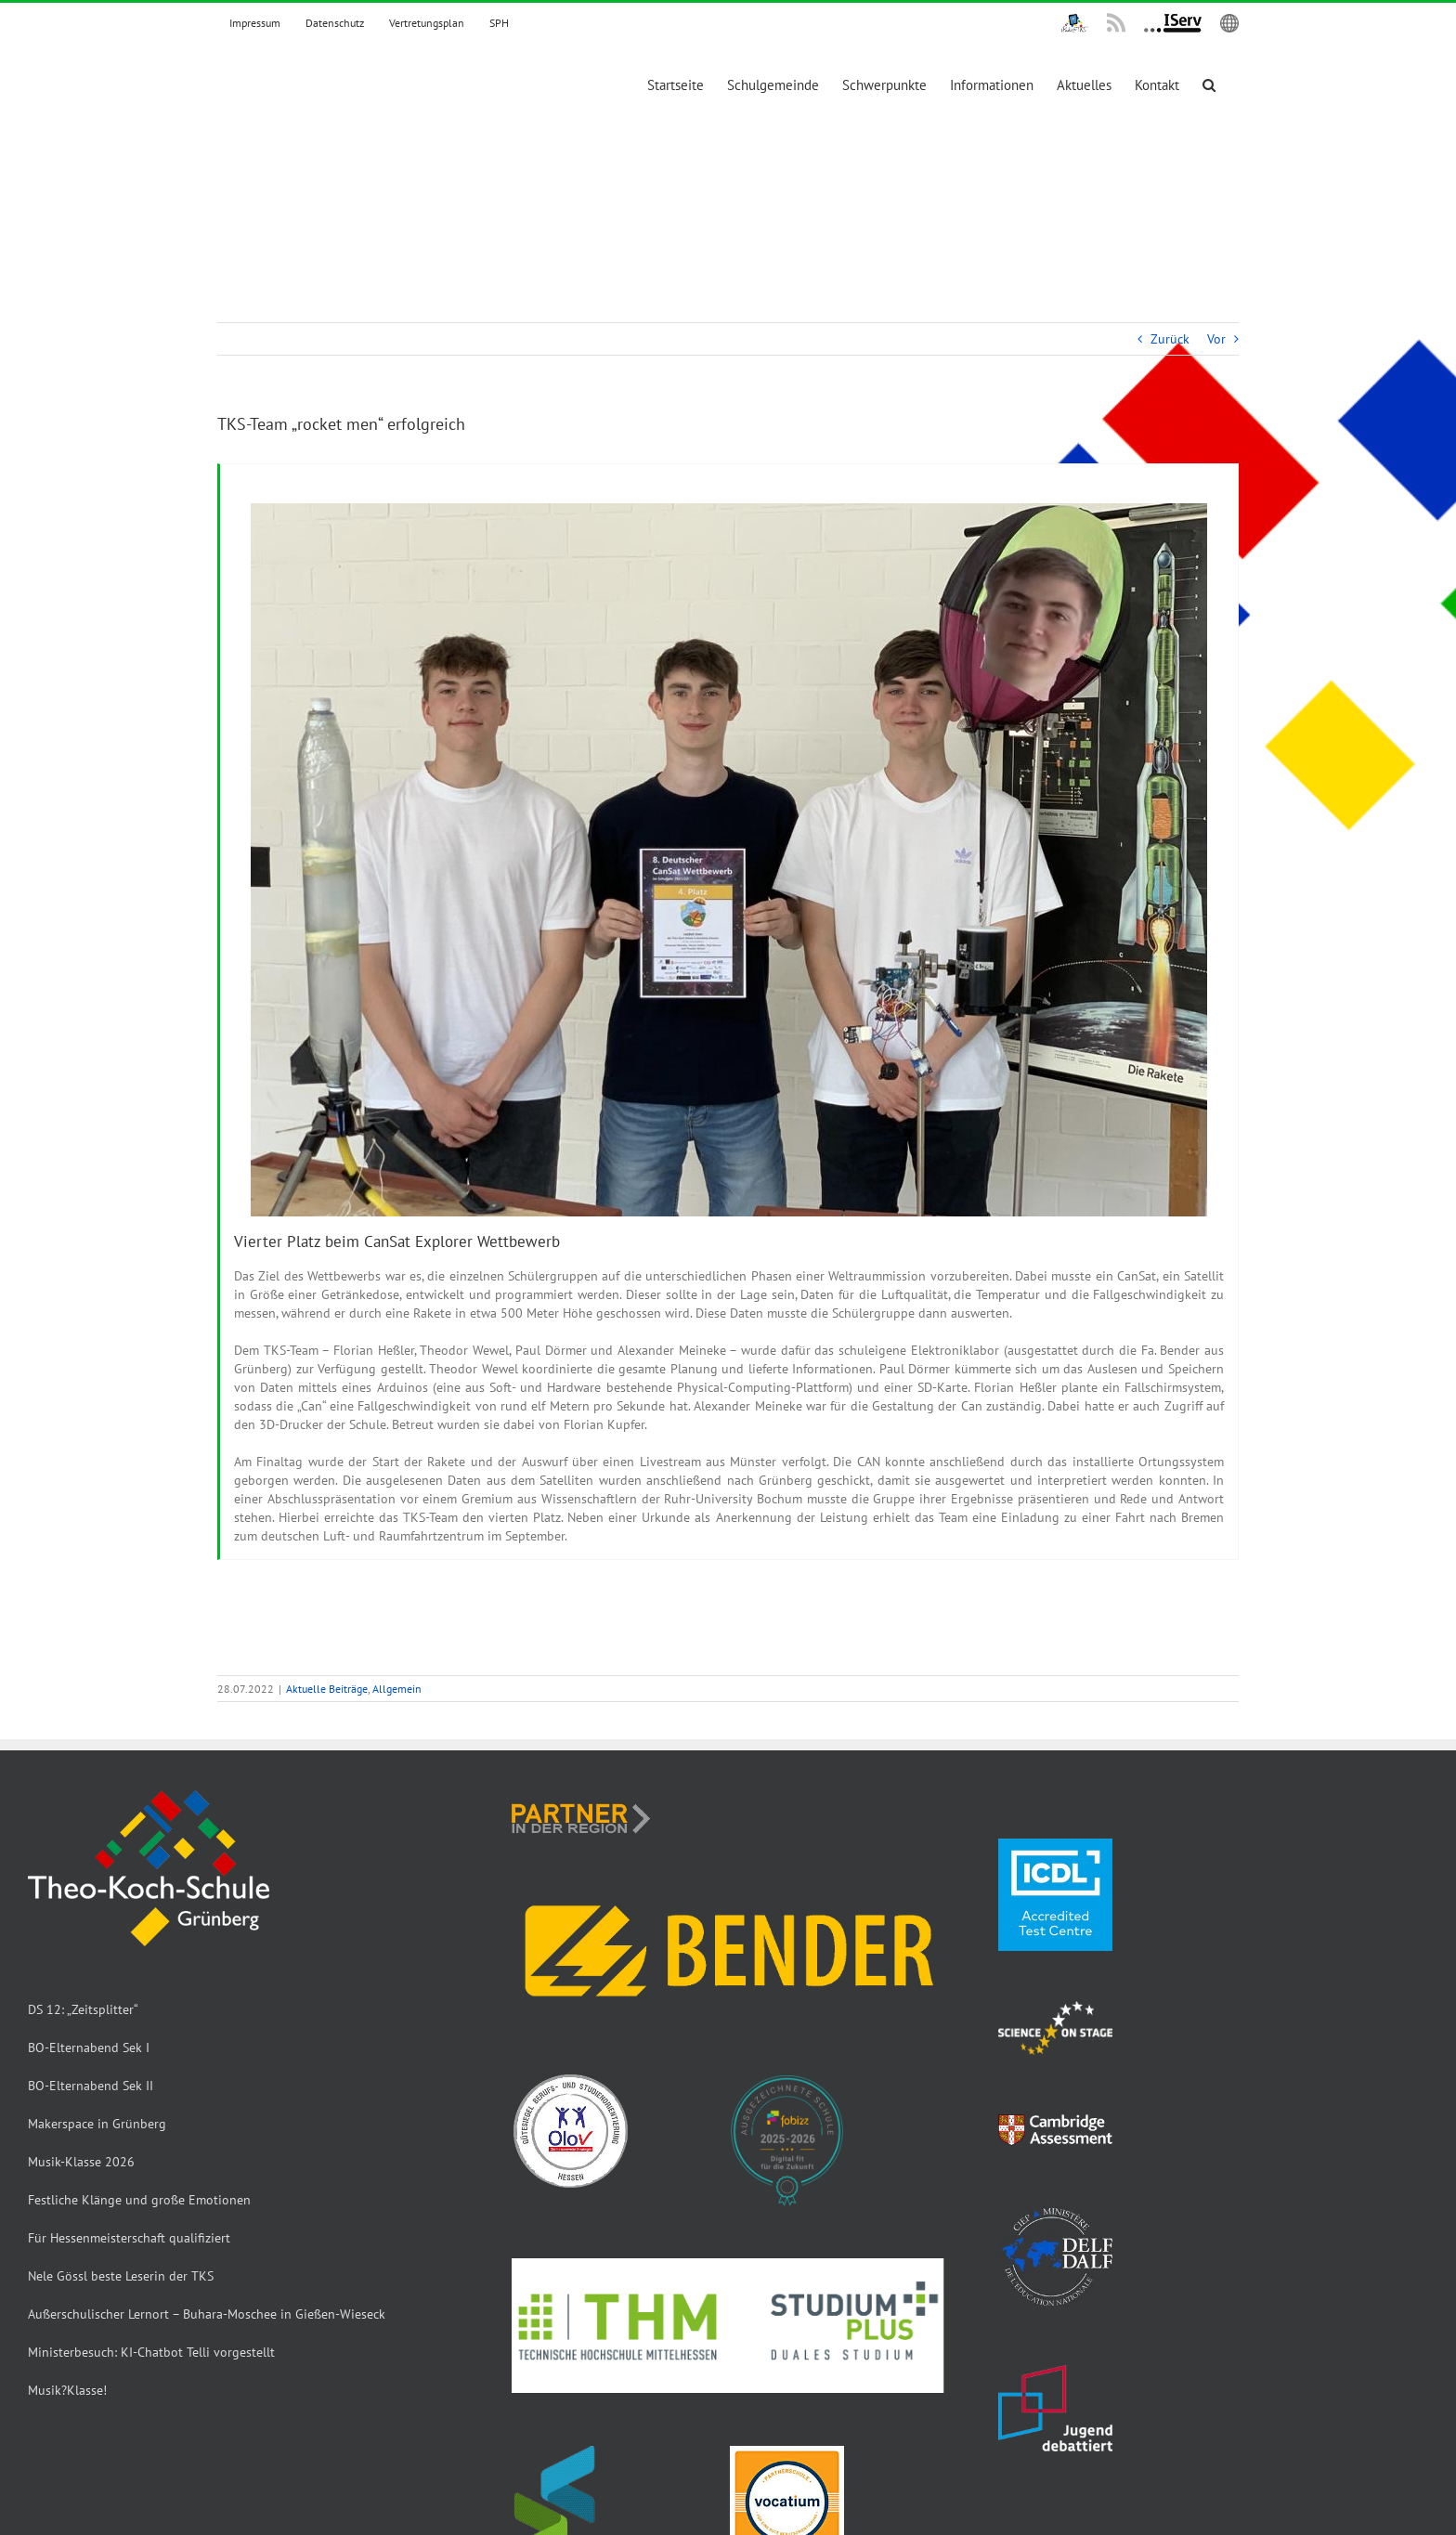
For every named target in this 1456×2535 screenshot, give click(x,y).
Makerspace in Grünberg (97, 2123)
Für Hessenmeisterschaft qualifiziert (129, 2238)
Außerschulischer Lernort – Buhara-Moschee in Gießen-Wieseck (206, 2314)
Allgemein (397, 1689)
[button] (1209, 83)
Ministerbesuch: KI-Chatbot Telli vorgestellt (151, 2352)
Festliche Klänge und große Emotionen (139, 2199)
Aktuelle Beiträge (327, 1689)
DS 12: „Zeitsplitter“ (83, 2009)
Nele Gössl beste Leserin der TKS (121, 2276)
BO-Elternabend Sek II (90, 2085)
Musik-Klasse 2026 (81, 2161)
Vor (1216, 339)
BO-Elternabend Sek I (89, 2047)
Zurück (1170, 339)
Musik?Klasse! (67, 2390)
